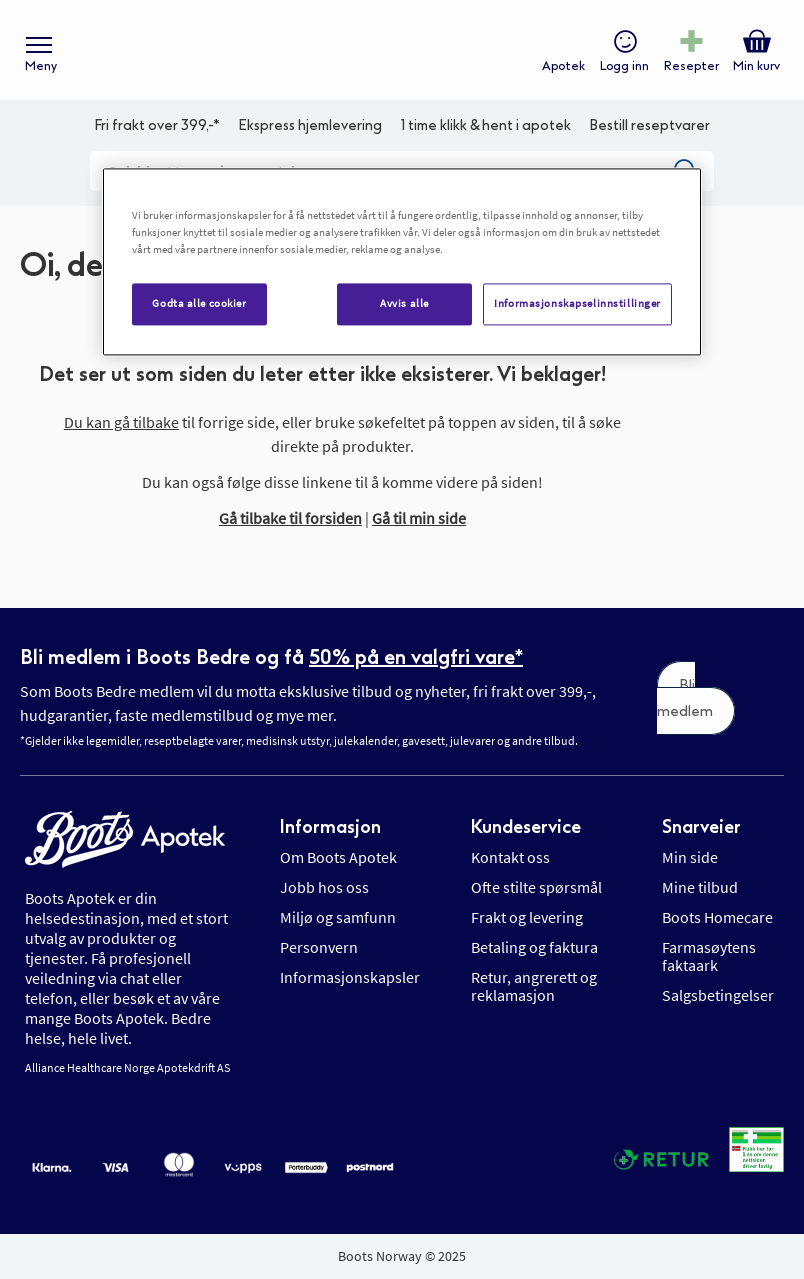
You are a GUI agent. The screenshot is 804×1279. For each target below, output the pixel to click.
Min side (690, 857)
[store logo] (392, 50)
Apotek (563, 66)
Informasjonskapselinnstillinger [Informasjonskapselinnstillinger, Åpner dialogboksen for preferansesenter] (577, 303)
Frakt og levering (527, 917)
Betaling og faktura (534, 947)
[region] (402, 261)
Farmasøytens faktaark (709, 956)
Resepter (691, 66)
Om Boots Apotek (338, 857)
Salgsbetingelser (718, 995)
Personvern (319, 947)
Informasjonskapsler (350, 977)
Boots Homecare (717, 917)
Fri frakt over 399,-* (157, 125)
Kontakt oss (510, 857)
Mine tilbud (700, 887)
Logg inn (624, 66)
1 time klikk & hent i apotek (486, 125)
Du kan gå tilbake (121, 422)
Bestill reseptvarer (649, 125)
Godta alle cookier (199, 303)
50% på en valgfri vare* (416, 657)
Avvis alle (404, 303)
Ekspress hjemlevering (310, 125)
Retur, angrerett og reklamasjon (534, 986)
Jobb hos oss (324, 887)
